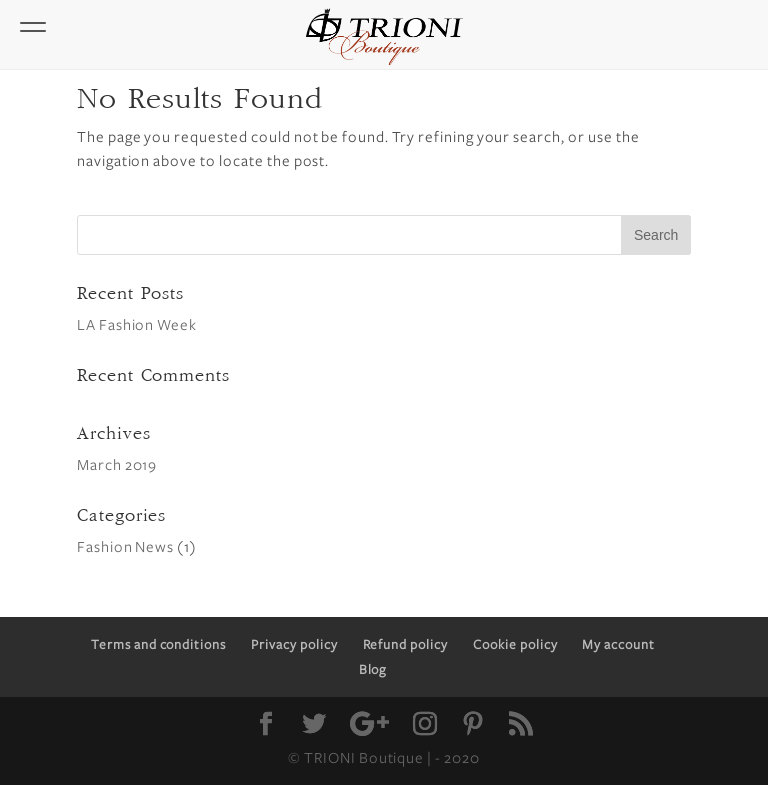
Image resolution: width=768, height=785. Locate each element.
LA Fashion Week (137, 325)
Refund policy (405, 645)
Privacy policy (294, 645)
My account (618, 645)
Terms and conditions (158, 645)
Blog (373, 670)
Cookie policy (515, 645)
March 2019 (117, 465)
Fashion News (126, 547)
